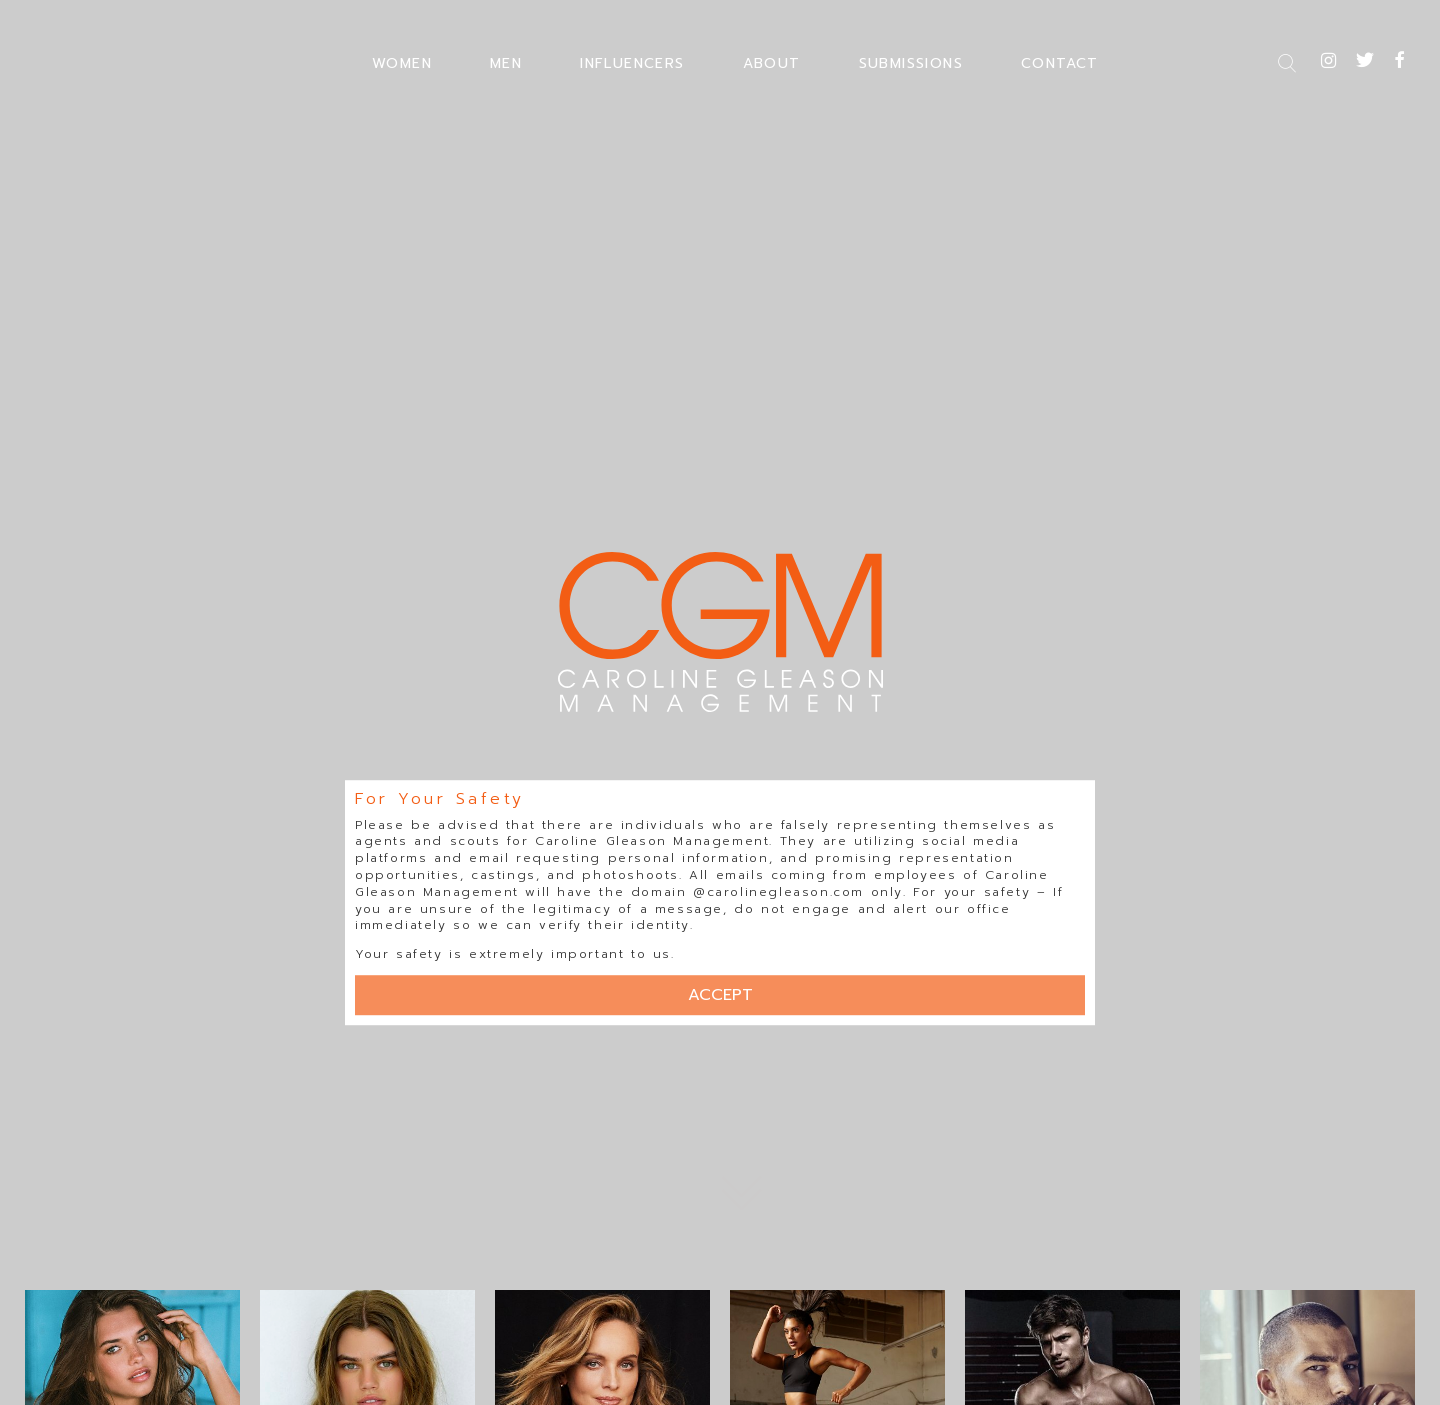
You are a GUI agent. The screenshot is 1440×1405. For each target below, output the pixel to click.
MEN (506, 63)
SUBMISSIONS (911, 63)
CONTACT (1060, 63)
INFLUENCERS (632, 63)
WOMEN (402, 63)
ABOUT (772, 63)
